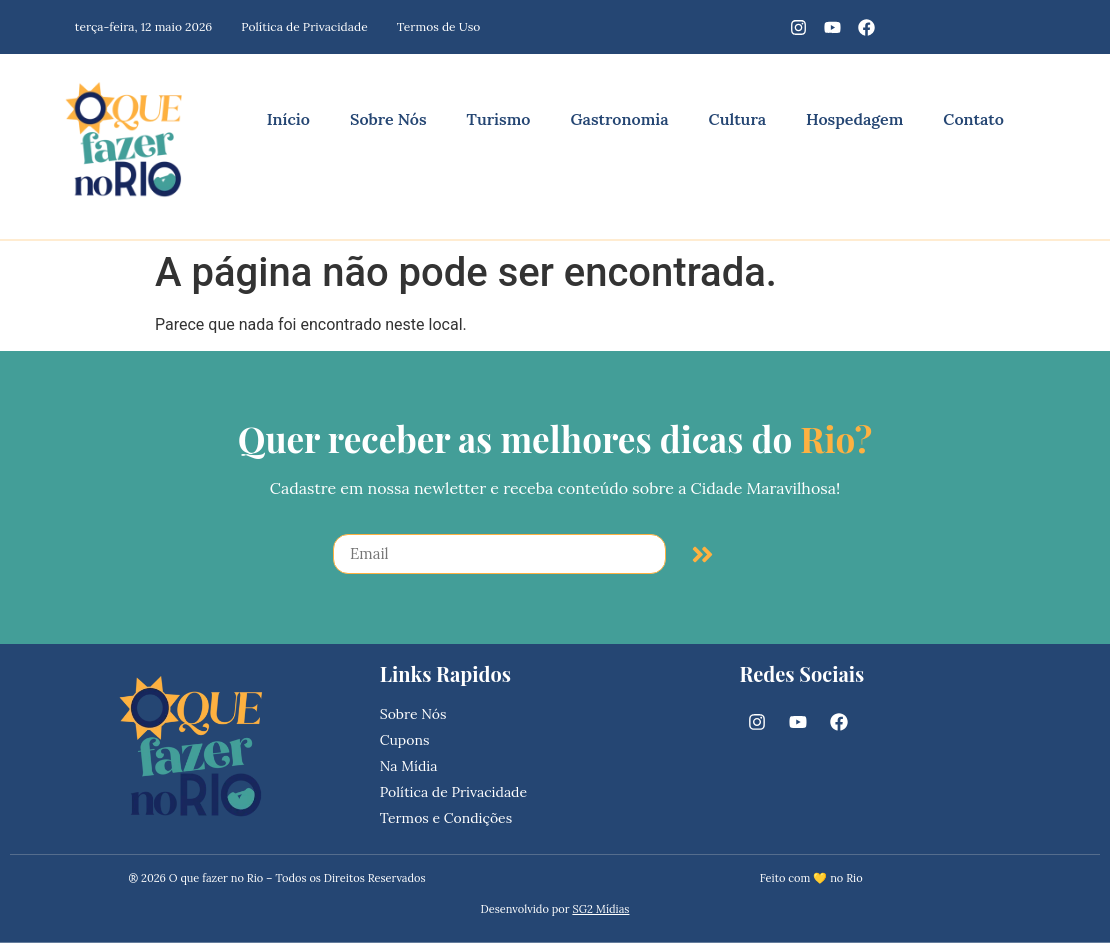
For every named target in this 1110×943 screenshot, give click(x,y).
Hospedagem (854, 119)
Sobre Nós (388, 119)
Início (288, 119)
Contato (973, 119)
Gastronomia (619, 119)
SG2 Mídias (600, 909)
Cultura (738, 119)
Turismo (499, 119)
